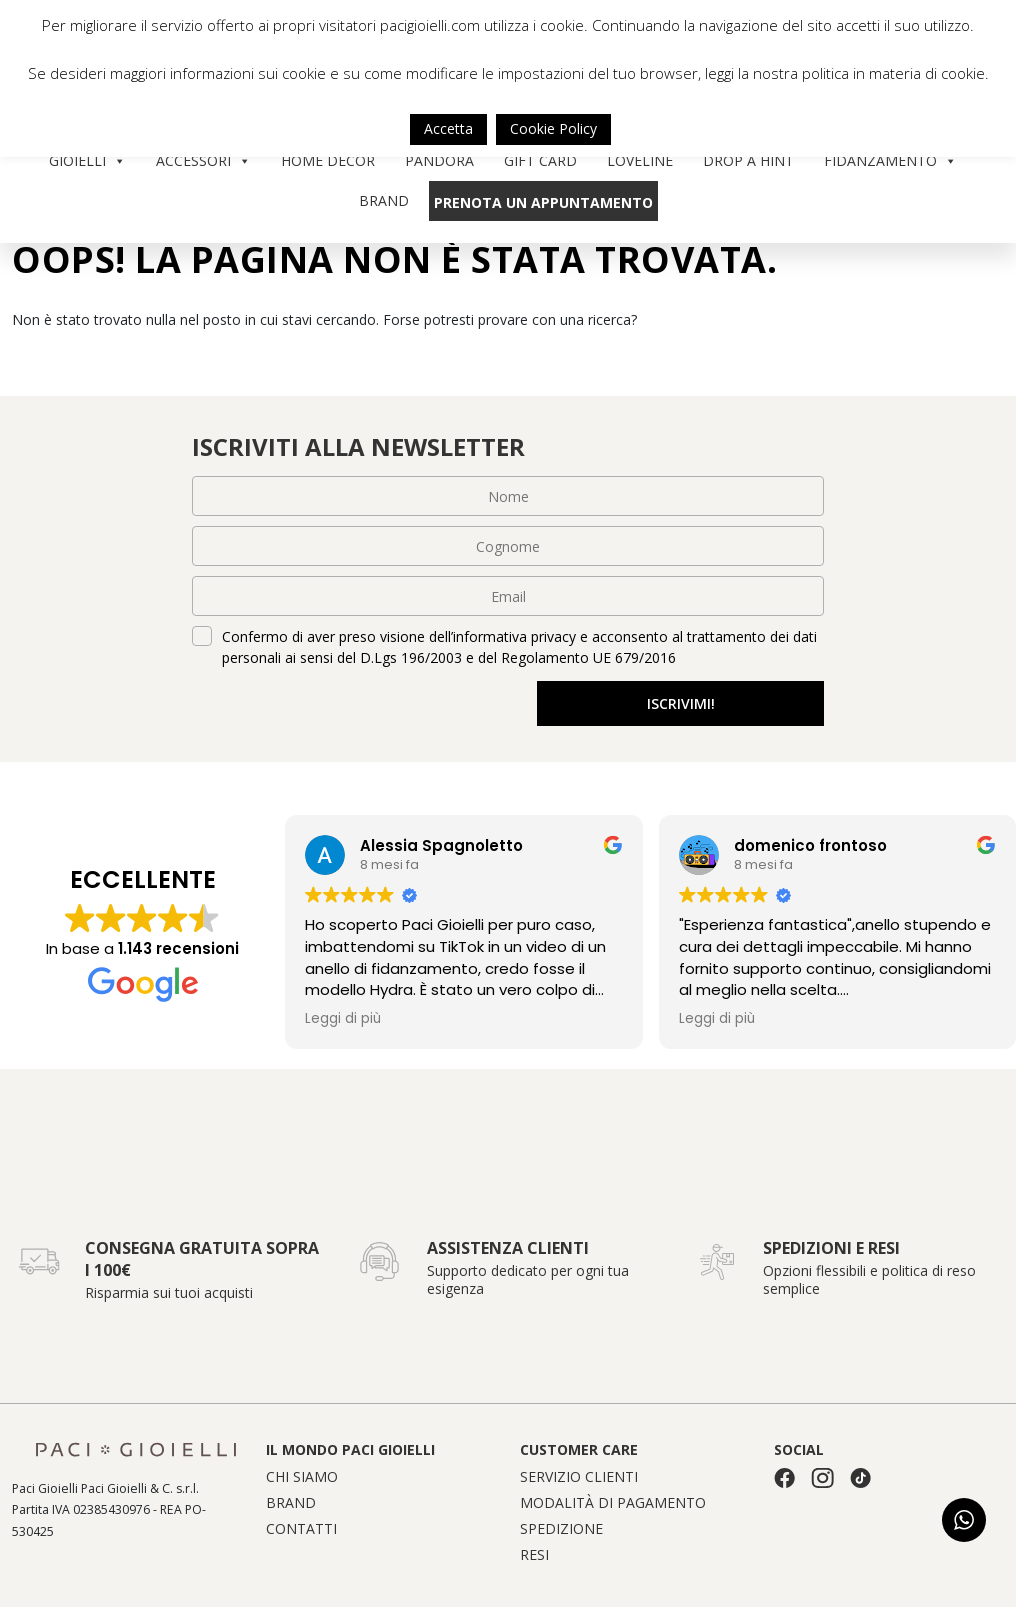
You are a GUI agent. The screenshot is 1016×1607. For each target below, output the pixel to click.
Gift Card (540, 160)
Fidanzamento (890, 160)
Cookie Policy (553, 128)
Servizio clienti (579, 1477)
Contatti (301, 1529)
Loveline (640, 160)
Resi (534, 1555)
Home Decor (328, 160)
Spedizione (561, 1529)
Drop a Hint (748, 160)
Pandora (439, 160)
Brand (384, 200)
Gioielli (87, 160)
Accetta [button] (448, 128)
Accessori (203, 160)
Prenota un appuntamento (543, 202)
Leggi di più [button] (343, 1019)
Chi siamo (302, 1477)
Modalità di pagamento (613, 1503)
